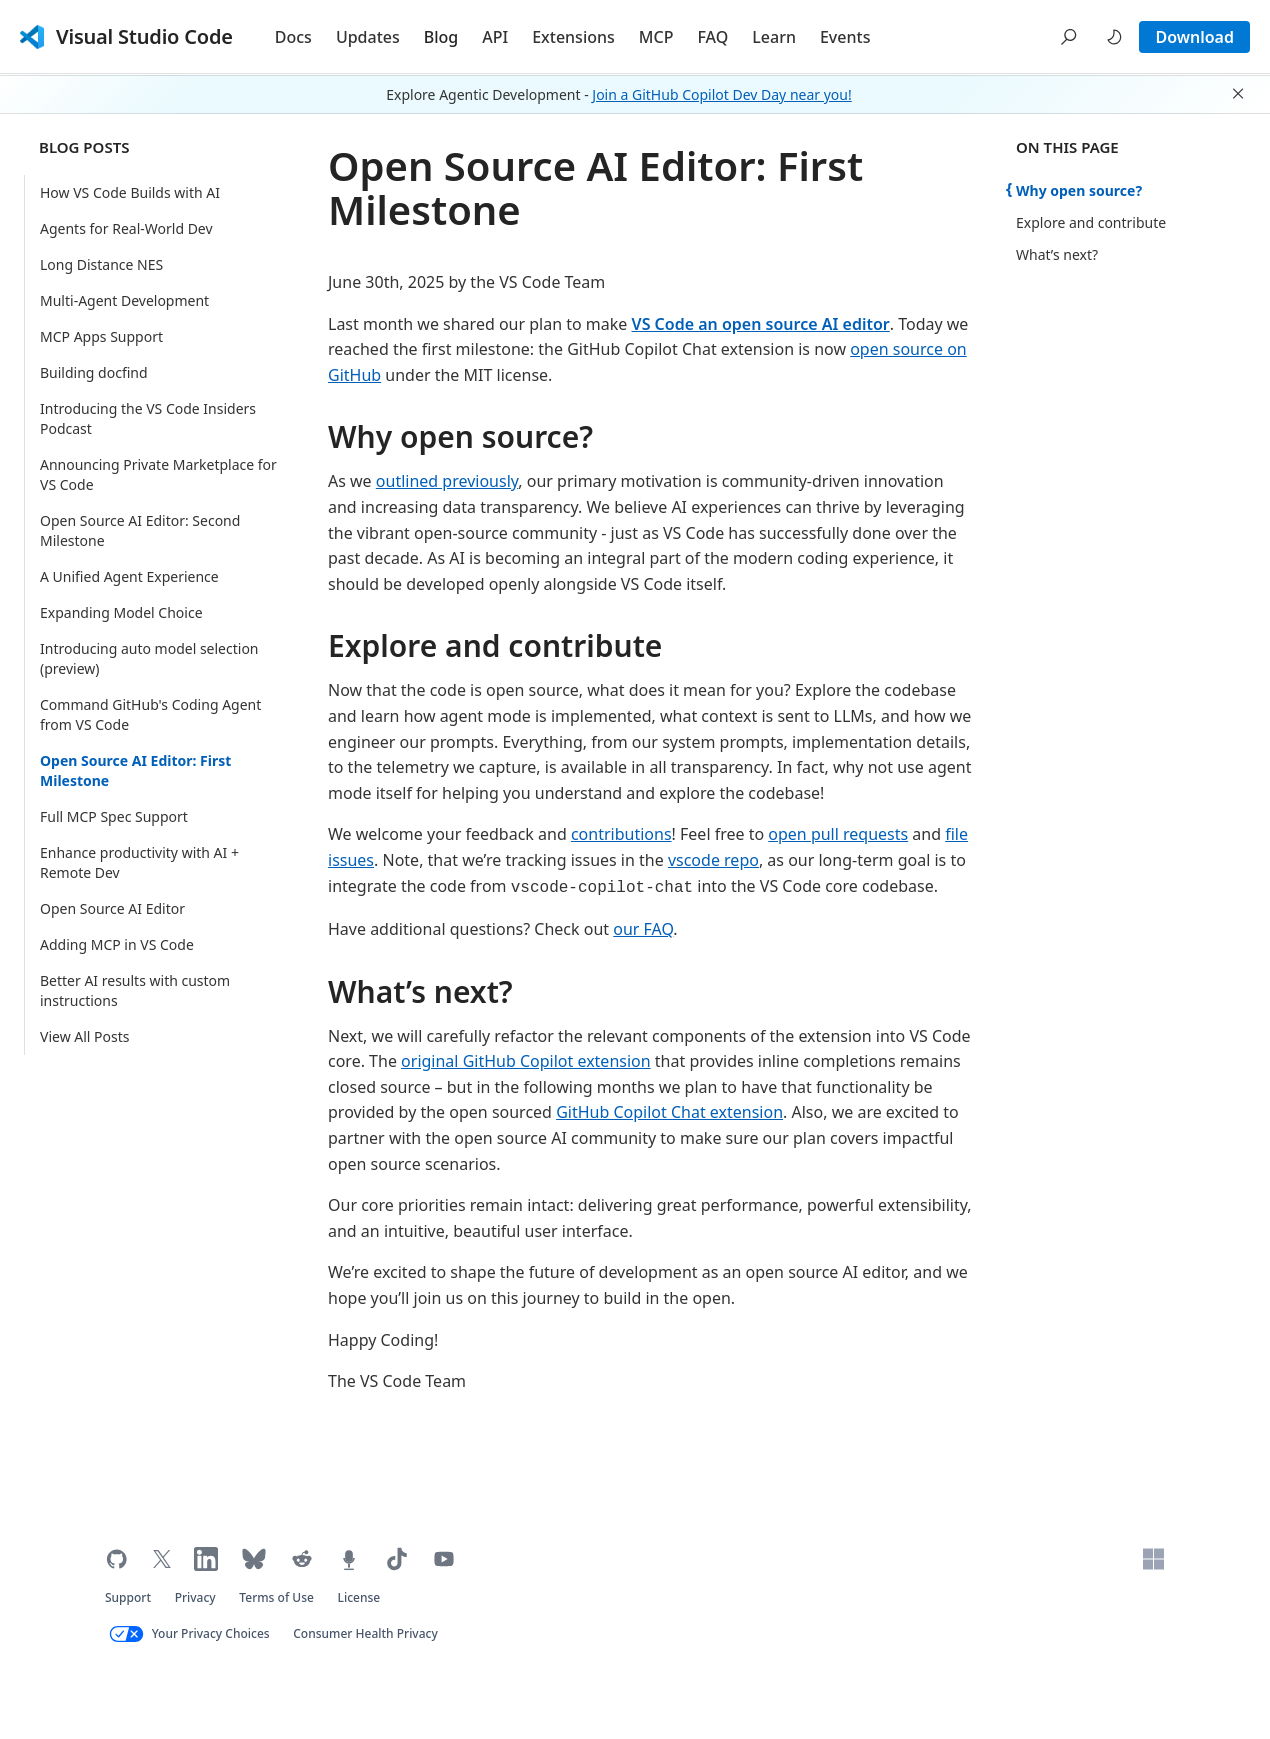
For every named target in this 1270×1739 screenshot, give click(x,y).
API (495, 37)
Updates (368, 37)
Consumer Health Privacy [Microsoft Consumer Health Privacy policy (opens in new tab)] (365, 1633)
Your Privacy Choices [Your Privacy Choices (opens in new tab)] (211, 1633)
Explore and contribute (495, 645)
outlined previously (447, 481)
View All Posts (85, 1036)
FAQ (712, 37)
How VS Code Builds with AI (130, 192)
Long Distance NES (101, 264)
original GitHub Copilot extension (526, 1061)
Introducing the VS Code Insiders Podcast (148, 418)
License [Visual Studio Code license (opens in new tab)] (359, 1597)
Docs (293, 37)
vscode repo (713, 860)
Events (845, 37)
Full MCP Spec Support (114, 816)
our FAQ (643, 929)
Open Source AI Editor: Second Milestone (140, 530)
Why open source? (460, 436)
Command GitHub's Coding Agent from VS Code (150, 714)
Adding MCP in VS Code (117, 944)
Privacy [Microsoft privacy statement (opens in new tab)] (195, 1597)
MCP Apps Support (101, 336)
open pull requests (838, 834)
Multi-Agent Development (124, 300)
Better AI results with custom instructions (135, 990)
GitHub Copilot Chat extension (669, 1112)
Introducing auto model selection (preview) (149, 658)
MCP (656, 37)
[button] (1069, 37)
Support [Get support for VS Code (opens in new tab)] (128, 1597)
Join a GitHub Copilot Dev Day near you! (721, 94)
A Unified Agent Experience (129, 576)
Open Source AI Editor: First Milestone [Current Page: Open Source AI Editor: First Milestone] (135, 770)
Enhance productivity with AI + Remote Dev (139, 862)
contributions (621, 834)
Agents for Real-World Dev (126, 228)
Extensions (573, 37)
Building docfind (94, 372)
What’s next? (420, 991)
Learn (774, 37)
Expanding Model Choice (121, 612)
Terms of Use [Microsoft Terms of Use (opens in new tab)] (276, 1597)
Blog (441, 37)
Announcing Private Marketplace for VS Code (158, 474)
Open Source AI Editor (112, 908)
